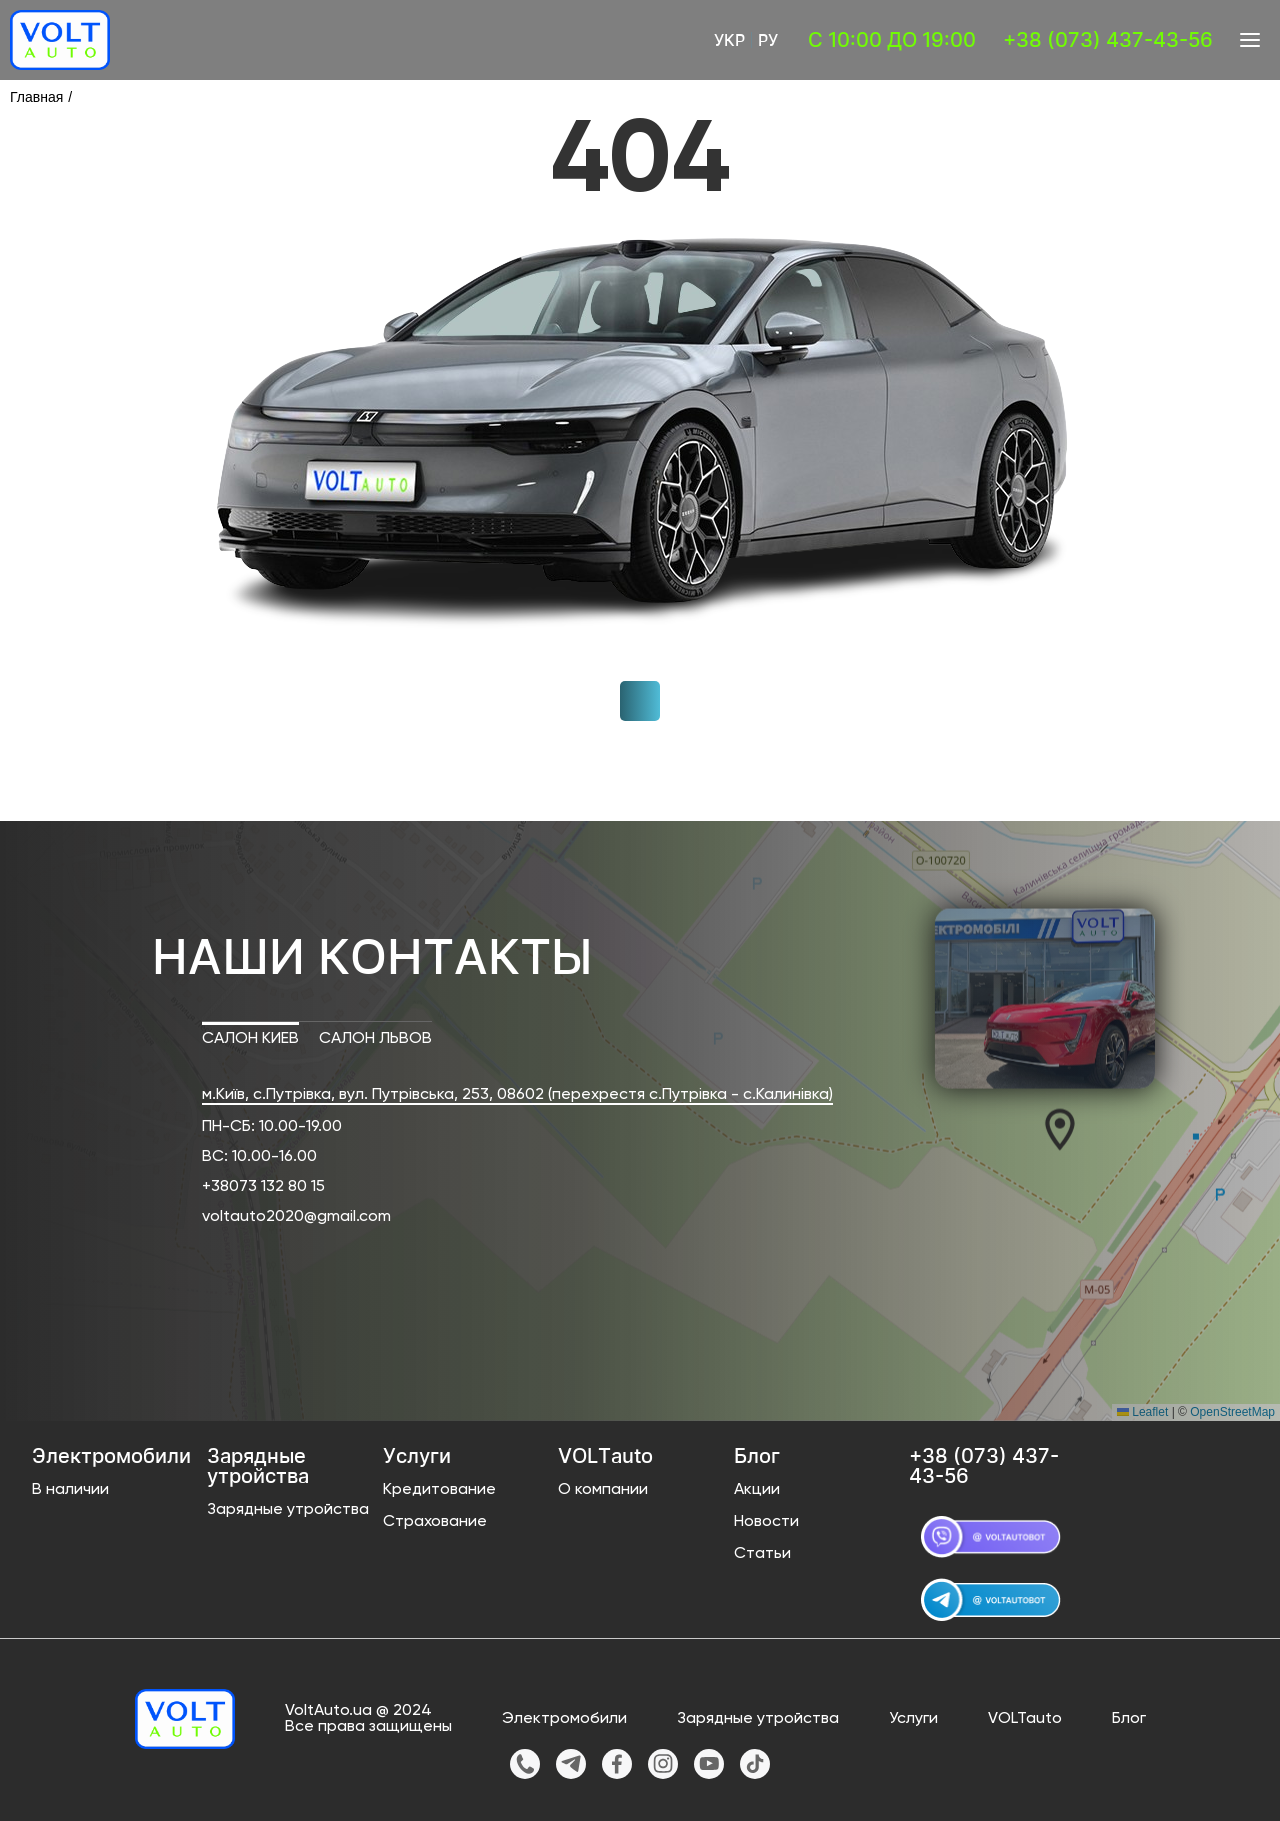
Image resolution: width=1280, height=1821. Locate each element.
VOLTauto (1025, 1719)
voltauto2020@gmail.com (296, 1217)
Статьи (762, 1554)
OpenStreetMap (1232, 1412)
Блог (1129, 1719)
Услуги (913, 1719)
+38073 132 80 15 (263, 1187)
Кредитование (439, 1490)
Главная (36, 97)
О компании (603, 1490)
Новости (766, 1522)
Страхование (435, 1522)
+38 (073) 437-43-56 (1108, 40)
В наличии (70, 1490)
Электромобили (564, 1719)
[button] (1043, 1128)
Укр (729, 40)
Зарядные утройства (288, 1510)
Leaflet (1142, 1412)
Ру (768, 40)
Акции (757, 1490)
